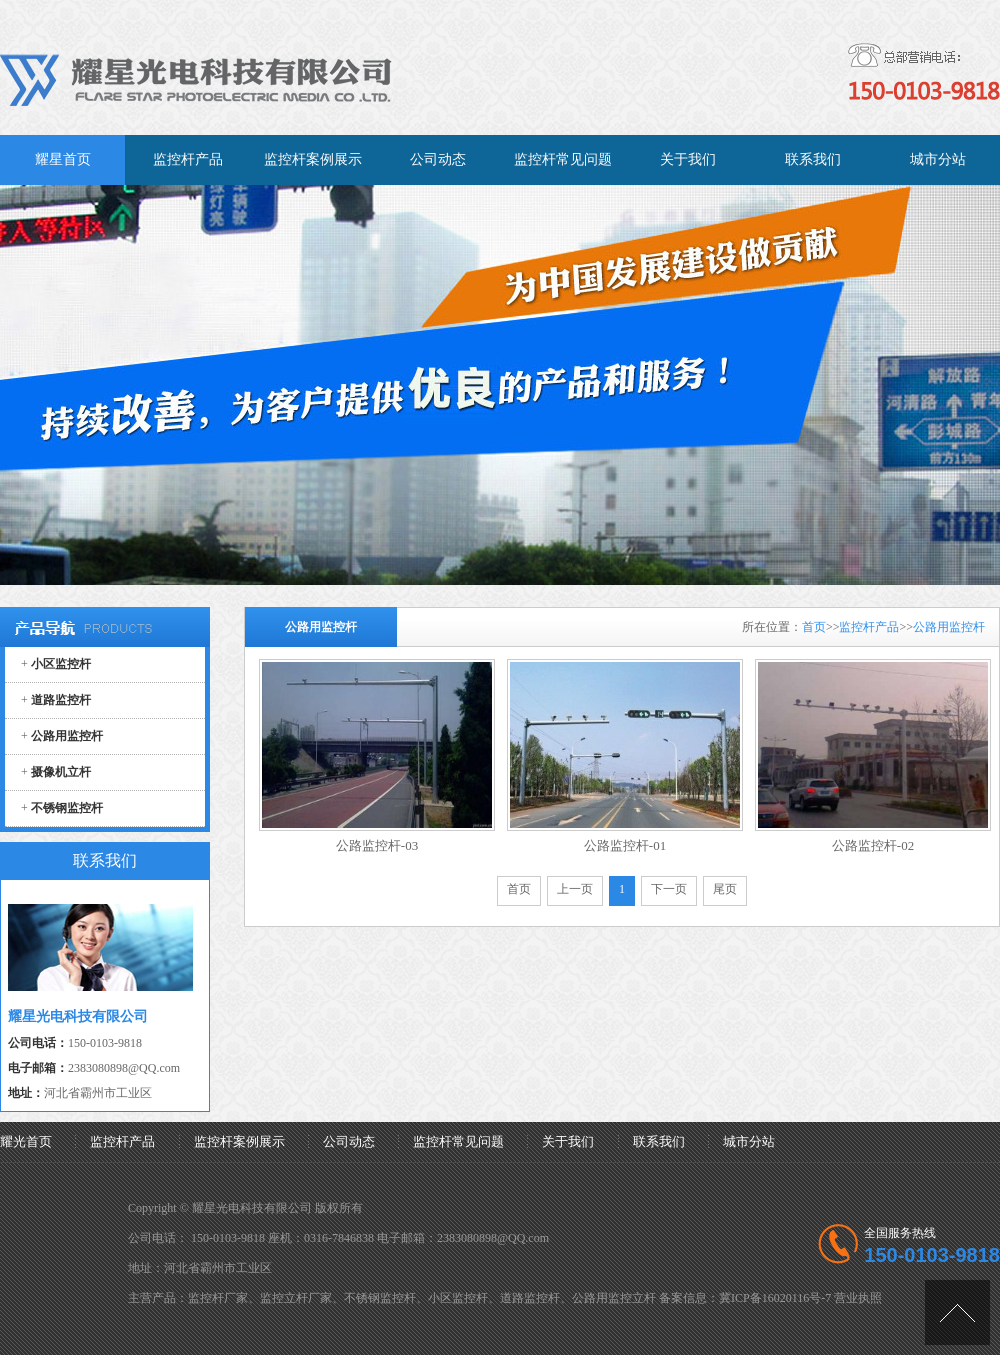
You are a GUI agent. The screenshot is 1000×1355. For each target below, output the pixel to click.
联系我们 (659, 1141)
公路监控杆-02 (873, 845)
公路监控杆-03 (377, 845)
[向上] (957, 1312)
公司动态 (349, 1141)
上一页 (575, 889)
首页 (814, 627)
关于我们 (568, 1141)
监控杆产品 (869, 627)
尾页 (725, 889)
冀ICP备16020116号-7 (775, 1298)
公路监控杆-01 (625, 845)
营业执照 (858, 1298)
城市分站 (749, 1141)
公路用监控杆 (949, 627)
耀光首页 (26, 1141)
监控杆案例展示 (239, 1141)
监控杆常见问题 (458, 1141)
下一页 (669, 889)
